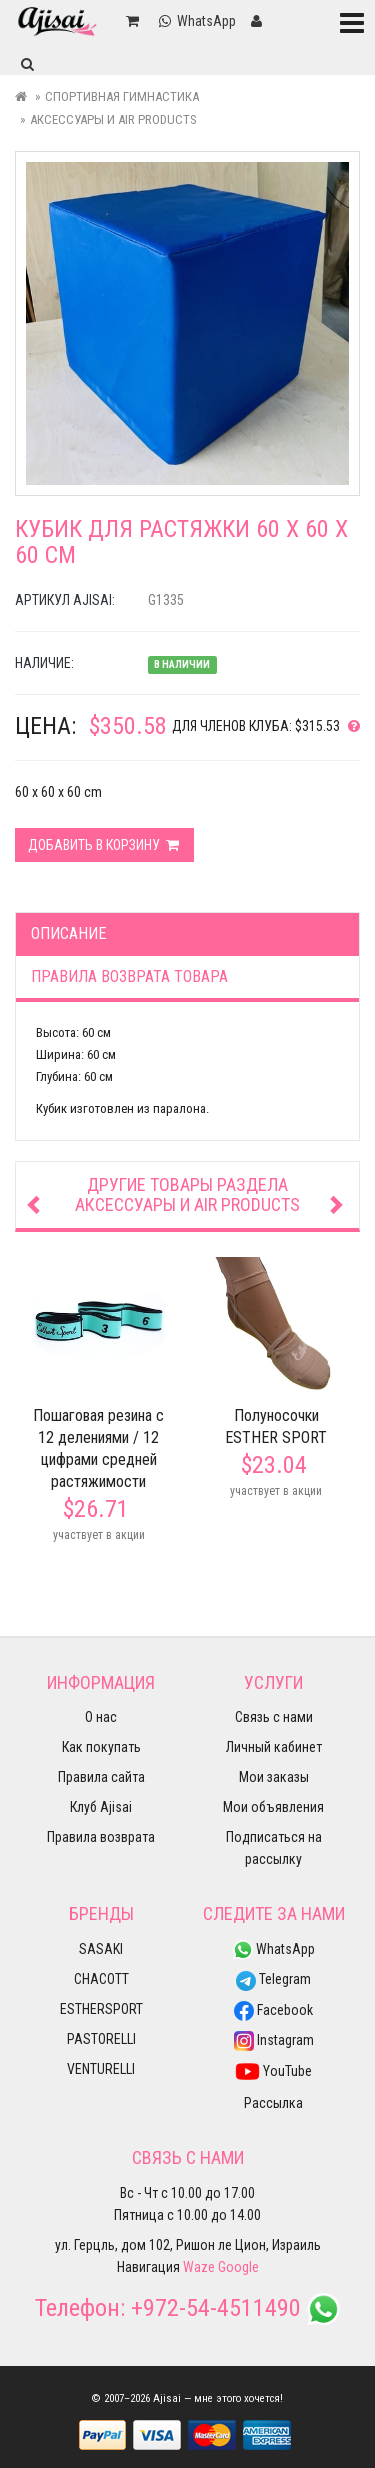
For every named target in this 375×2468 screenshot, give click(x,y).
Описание (68, 933)
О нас (101, 1717)
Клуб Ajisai (101, 1807)
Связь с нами (274, 1717)
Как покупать (101, 1747)
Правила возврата (101, 1837)
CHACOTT (101, 1979)
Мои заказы (274, 1777)
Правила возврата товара (129, 976)
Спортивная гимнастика (122, 96)
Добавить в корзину (104, 845)
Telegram (273, 1979)
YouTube (273, 2071)
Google (238, 2267)
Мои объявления (273, 1807)
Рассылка (273, 2103)
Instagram (274, 2040)
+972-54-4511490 (216, 2308)
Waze (199, 2267)
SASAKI (101, 1949)
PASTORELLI (101, 2039)
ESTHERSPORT (101, 2009)
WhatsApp (274, 1949)
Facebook (273, 2010)
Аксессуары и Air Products (113, 119)
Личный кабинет (274, 1747)
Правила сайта (101, 1777)
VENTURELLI (101, 2069)
